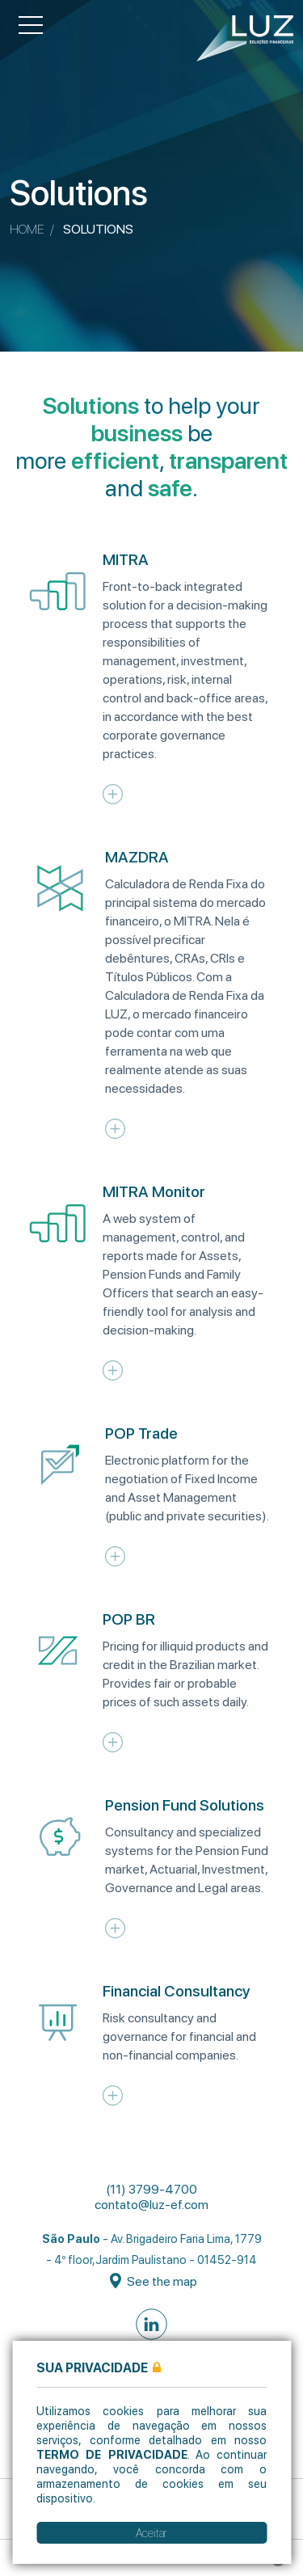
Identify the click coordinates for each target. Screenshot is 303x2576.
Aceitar (151, 2533)
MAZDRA (137, 857)
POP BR (129, 1619)
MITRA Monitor (154, 1192)
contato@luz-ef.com (151, 2204)
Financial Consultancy (176, 1991)
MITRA (126, 559)
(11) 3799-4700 (151, 2189)
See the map (153, 2281)
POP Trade (141, 1433)
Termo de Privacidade (111, 2454)
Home (27, 229)
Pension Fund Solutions (184, 1805)
